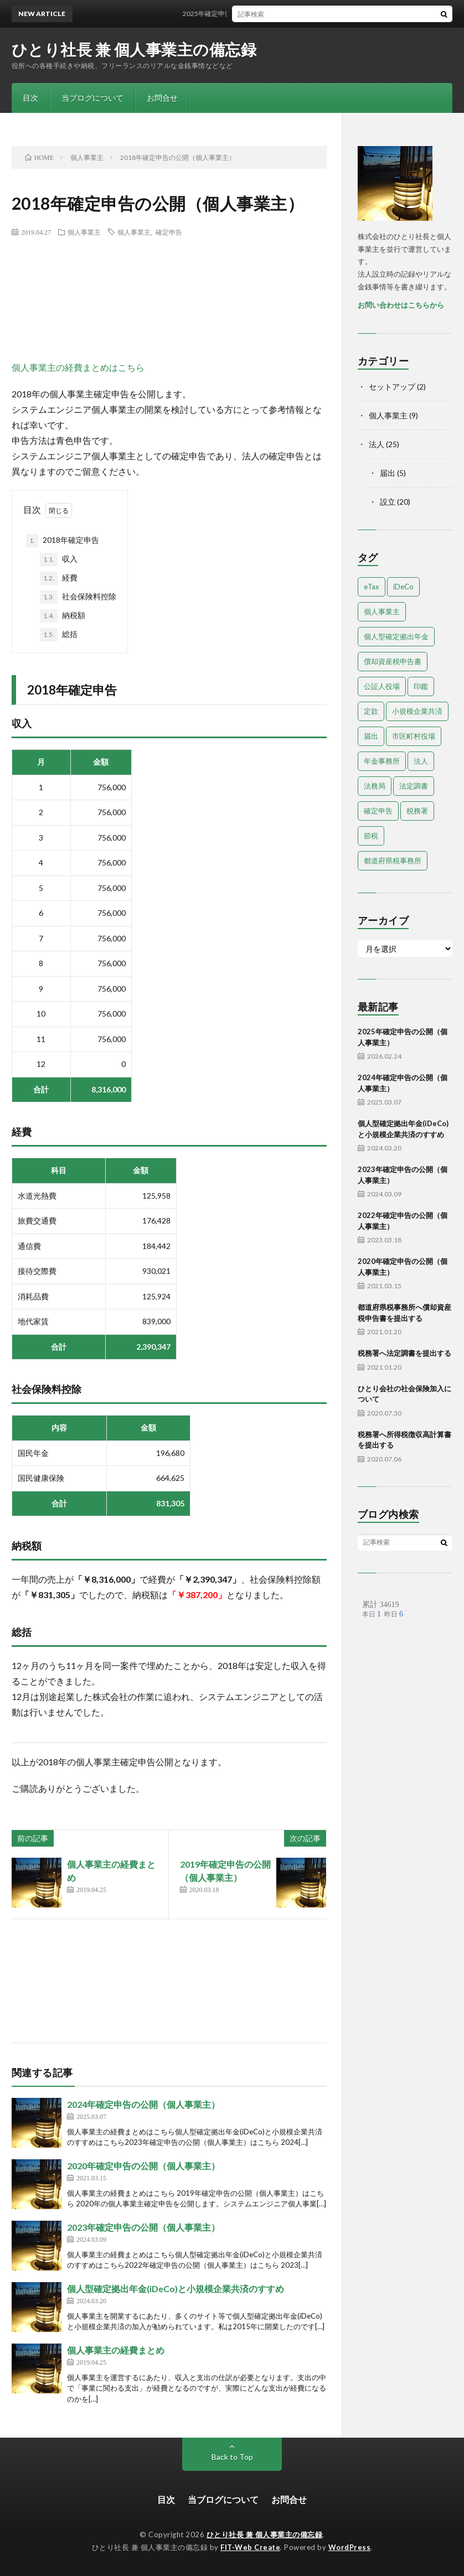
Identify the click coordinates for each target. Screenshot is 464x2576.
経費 (59, 578)
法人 (376, 444)
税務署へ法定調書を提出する (404, 1353)
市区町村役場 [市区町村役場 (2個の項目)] (413, 736)
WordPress (349, 2547)
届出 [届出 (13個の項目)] (371, 736)
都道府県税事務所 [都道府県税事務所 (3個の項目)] (392, 860)
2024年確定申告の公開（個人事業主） (143, 2104)
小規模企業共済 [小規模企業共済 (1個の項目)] (417, 711)
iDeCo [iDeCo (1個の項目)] (403, 586)
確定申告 (169, 232)
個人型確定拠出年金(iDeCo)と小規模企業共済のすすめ (175, 2288)
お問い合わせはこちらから (401, 304)
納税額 (62, 616)
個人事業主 (84, 232)
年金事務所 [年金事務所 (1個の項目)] (382, 760)
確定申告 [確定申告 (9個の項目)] (378, 810)
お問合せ (162, 97)
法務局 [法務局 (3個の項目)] (374, 785)
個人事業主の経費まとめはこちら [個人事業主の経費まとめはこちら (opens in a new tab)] (78, 367)
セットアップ (392, 386)
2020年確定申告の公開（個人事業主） (143, 2165)
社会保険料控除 (78, 597)
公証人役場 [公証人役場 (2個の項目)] (382, 686)
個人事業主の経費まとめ (115, 2350)
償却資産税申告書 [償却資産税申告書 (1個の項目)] (392, 661)
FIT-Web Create (250, 2547)
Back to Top (232, 2456)
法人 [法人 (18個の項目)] (421, 760)
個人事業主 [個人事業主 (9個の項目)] (382, 611)
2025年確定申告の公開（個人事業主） (253, 13)
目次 (30, 97)
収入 (59, 559)
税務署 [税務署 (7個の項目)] (417, 810)
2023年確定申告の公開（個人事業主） (143, 2227)
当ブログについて (92, 97)
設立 (387, 501)
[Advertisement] (213, 298)
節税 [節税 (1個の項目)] (371, 835)
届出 (387, 473)
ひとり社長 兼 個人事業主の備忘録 (134, 49)
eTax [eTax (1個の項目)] (371, 586)
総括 (59, 634)
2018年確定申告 (62, 540)
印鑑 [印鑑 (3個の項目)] (421, 686)
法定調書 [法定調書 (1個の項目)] (413, 785)
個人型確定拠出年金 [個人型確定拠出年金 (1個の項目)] (396, 636)
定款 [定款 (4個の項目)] (371, 711)
